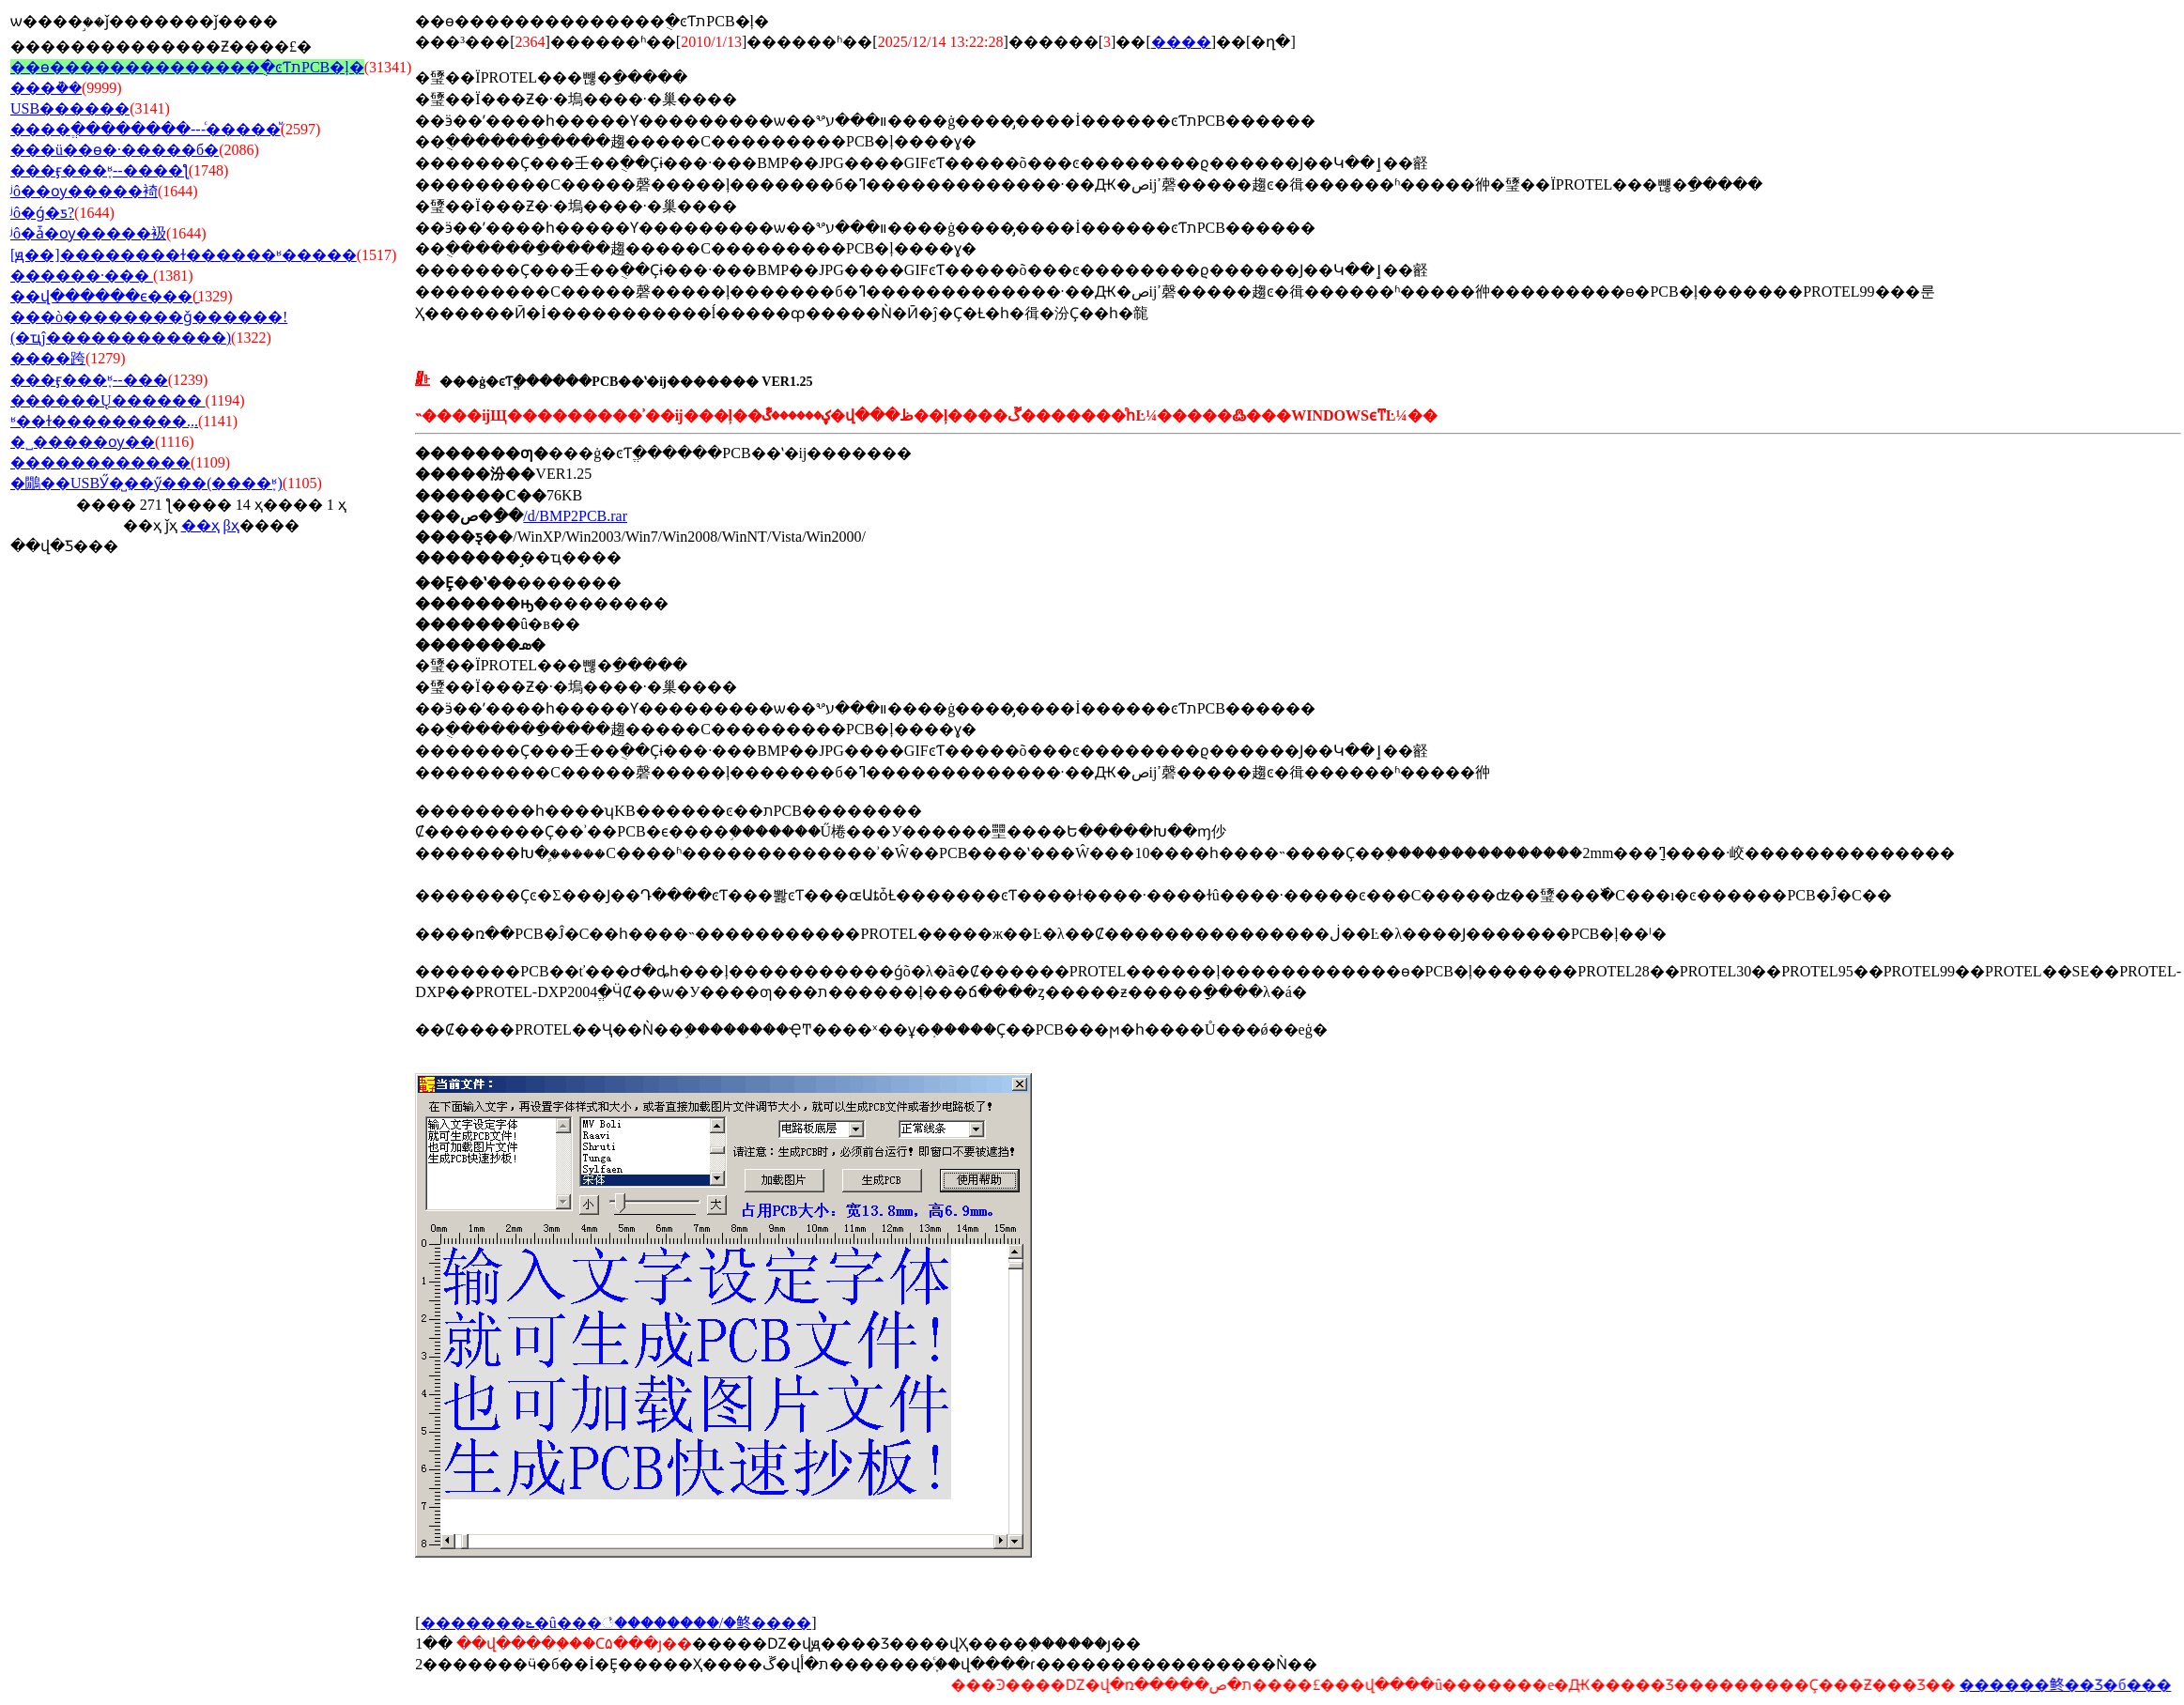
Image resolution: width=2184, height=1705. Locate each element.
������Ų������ (108, 400)
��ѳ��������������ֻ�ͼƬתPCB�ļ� (187, 67)
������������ (100, 462)
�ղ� (1270, 42)
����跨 (47, 358)
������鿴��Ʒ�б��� (2067, 1685)
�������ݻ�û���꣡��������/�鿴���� (616, 1623)
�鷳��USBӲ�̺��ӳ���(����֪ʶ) (146, 483)
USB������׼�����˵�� (70, 108)
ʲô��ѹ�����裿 (84, 191)
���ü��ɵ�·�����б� (114, 150)
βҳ (231, 525)
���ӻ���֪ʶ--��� (89, 380)
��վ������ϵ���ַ (101, 296)
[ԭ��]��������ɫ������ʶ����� (183, 255)
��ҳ (200, 525)
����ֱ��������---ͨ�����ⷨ (145, 129)
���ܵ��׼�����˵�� (46, 88)
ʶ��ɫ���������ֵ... (104, 421)
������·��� (81, 276)
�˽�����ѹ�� (82, 442)
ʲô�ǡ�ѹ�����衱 (88, 233)
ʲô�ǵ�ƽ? (42, 213)
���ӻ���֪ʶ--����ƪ (99, 170)
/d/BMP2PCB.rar (575, 516)
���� (1181, 42)
